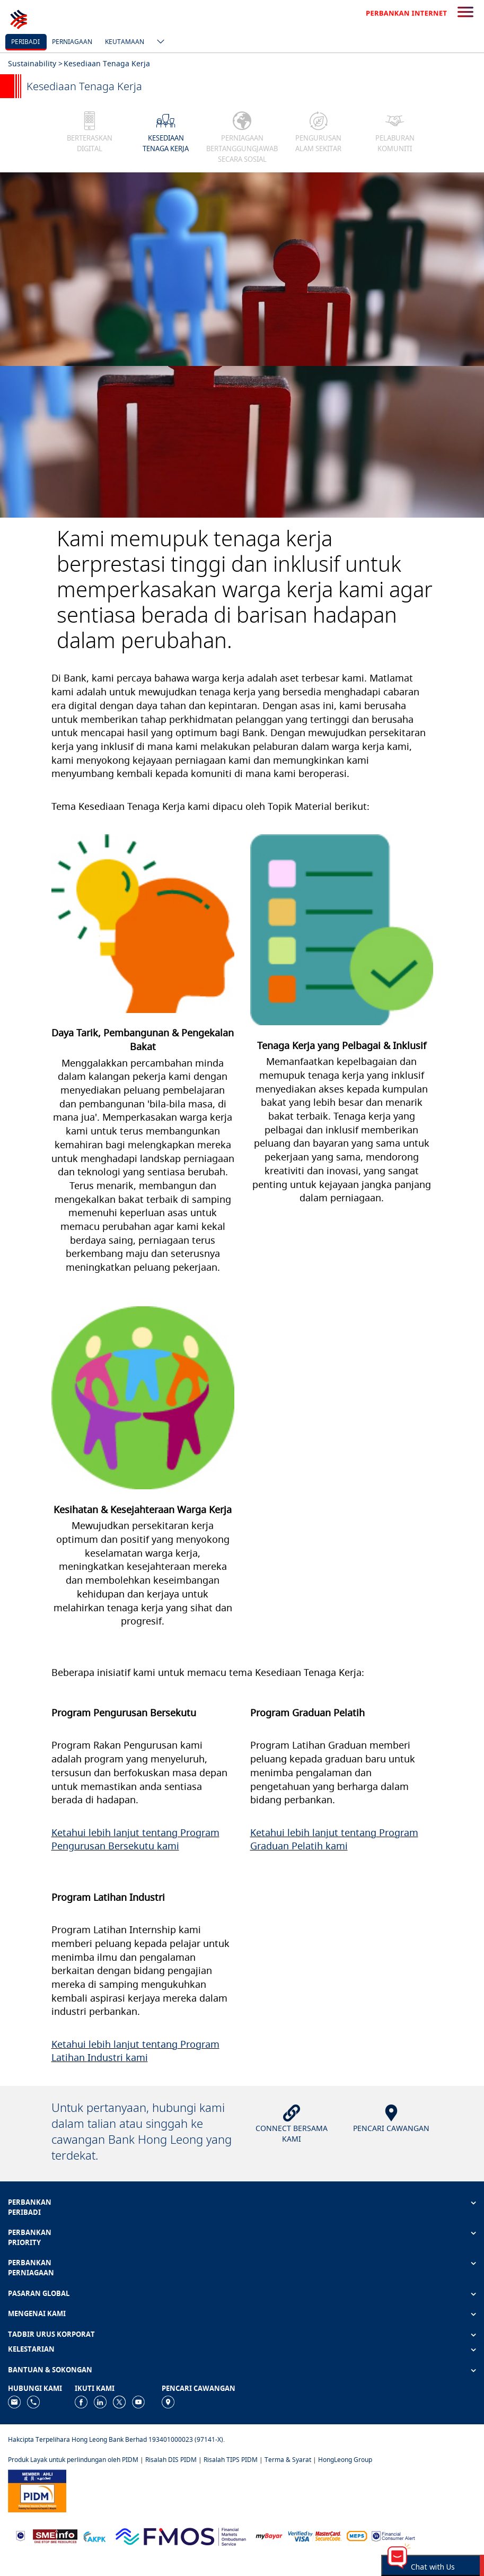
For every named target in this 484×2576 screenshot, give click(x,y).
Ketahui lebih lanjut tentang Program (135, 1832)
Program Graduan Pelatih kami (334, 1839)
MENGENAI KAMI (37, 2313)
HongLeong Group (345, 2459)
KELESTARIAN (31, 2349)
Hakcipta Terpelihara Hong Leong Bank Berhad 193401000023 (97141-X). (116, 2439)
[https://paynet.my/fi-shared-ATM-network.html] (356, 2535)
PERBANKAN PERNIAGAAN (31, 2267)
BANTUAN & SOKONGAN (50, 2369)
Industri (106, 2057)
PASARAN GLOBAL (38, 2293)
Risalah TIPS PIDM (231, 2459)
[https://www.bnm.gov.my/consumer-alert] (393, 2535)
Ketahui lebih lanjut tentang (114, 2044)
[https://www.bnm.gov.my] (20, 2535)
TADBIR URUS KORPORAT (51, 2334)
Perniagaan (72, 41)
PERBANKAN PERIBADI (29, 2207)
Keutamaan (124, 41)
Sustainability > (35, 63)
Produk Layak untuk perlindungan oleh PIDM (73, 2459)
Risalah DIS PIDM (171, 2459)
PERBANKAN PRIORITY (29, 2237)
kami (168, 1845)
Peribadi (25, 41)
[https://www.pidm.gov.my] (37, 2490)
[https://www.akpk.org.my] (94, 2535)
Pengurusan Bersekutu (104, 1845)
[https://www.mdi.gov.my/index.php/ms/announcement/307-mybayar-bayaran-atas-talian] (269, 2535)
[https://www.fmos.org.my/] (180, 2535)
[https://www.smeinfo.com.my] (55, 2535)
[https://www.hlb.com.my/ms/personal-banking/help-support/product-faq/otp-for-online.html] (315, 2535)
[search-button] (465, 13)
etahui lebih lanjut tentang (316, 1832)
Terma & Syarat (288, 2459)
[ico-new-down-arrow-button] (158, 42)
